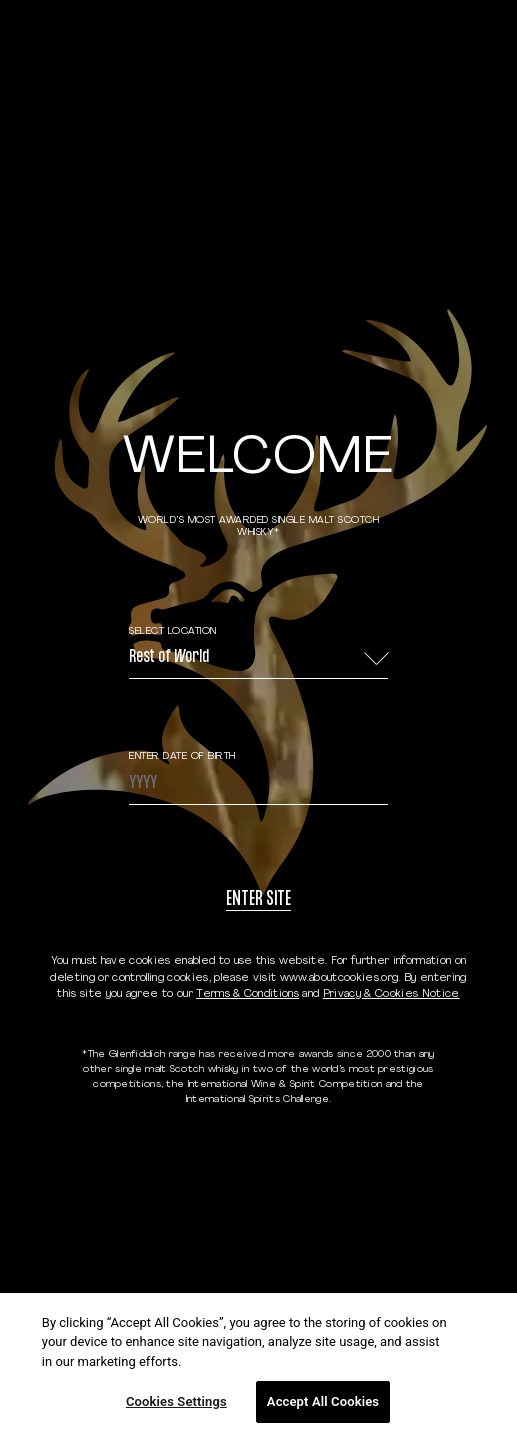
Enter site (258, 900)
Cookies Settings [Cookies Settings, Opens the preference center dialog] (176, 1401)
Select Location (173, 631)
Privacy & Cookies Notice (391, 994)
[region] (258, 1366)
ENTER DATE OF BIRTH (182, 756)
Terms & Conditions (247, 994)
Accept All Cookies (323, 1401)
